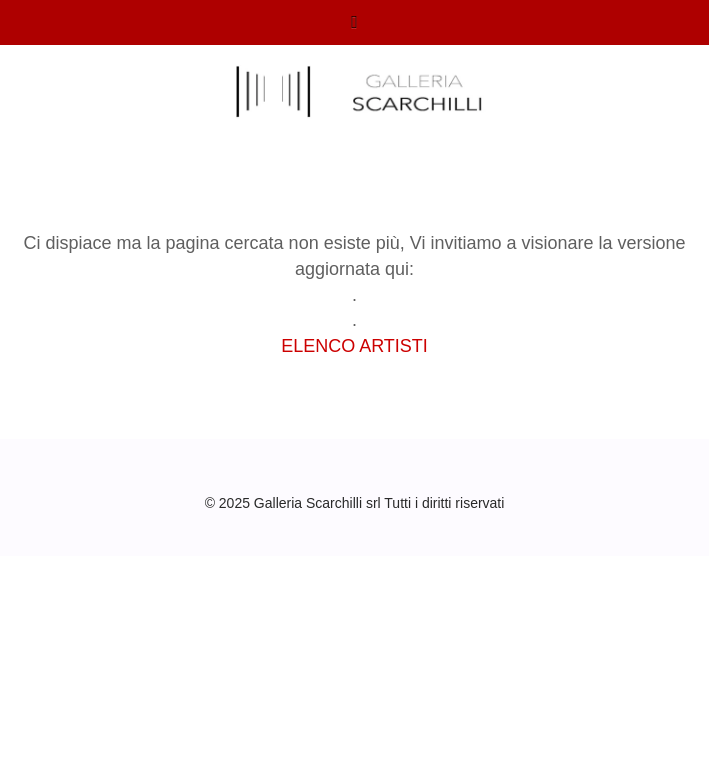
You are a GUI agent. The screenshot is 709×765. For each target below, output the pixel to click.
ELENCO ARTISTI (354, 346)
